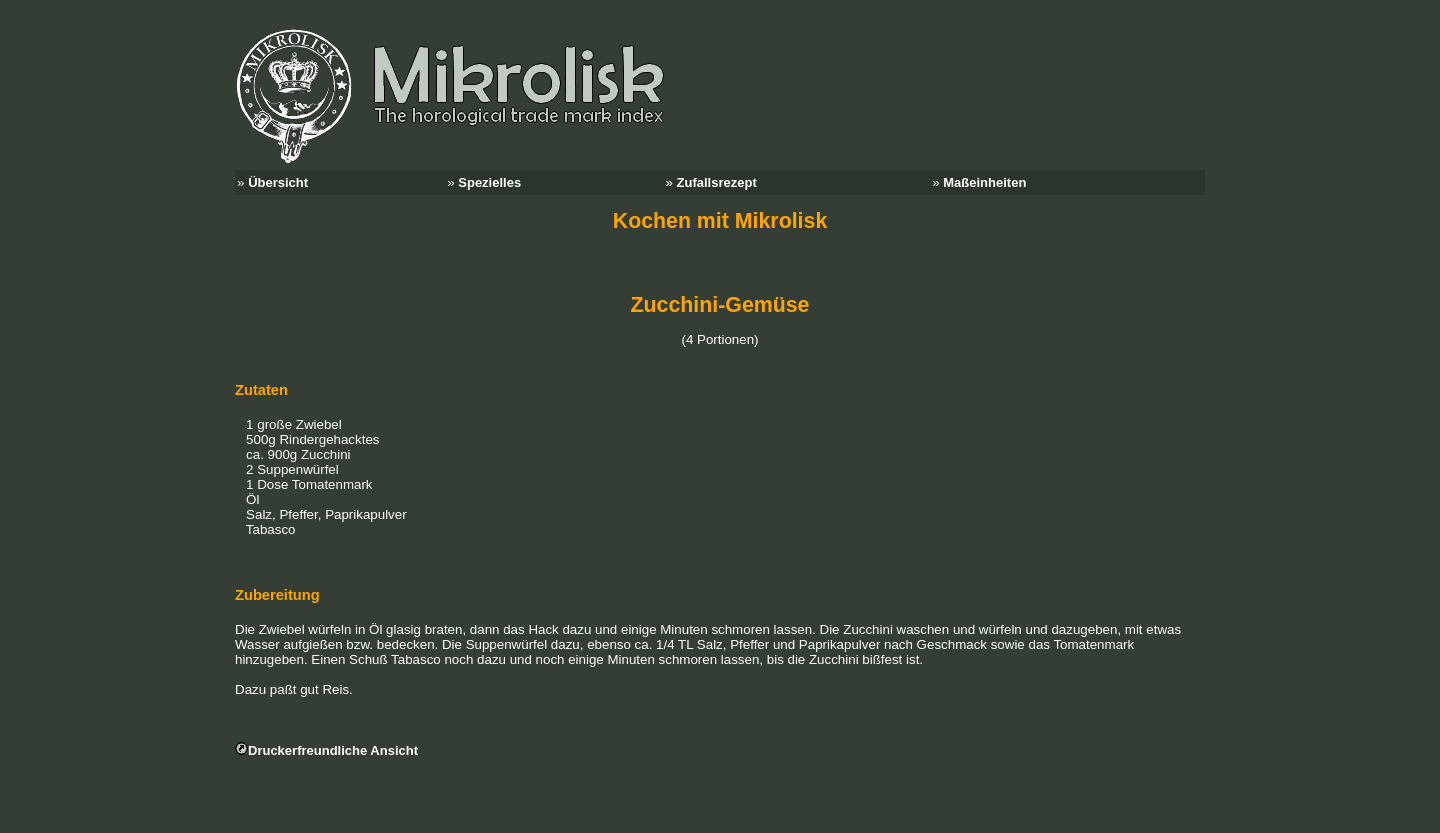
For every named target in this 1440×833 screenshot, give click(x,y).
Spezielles (489, 182)
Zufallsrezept (717, 182)
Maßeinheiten (984, 182)
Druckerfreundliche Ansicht (333, 750)
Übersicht (278, 182)
